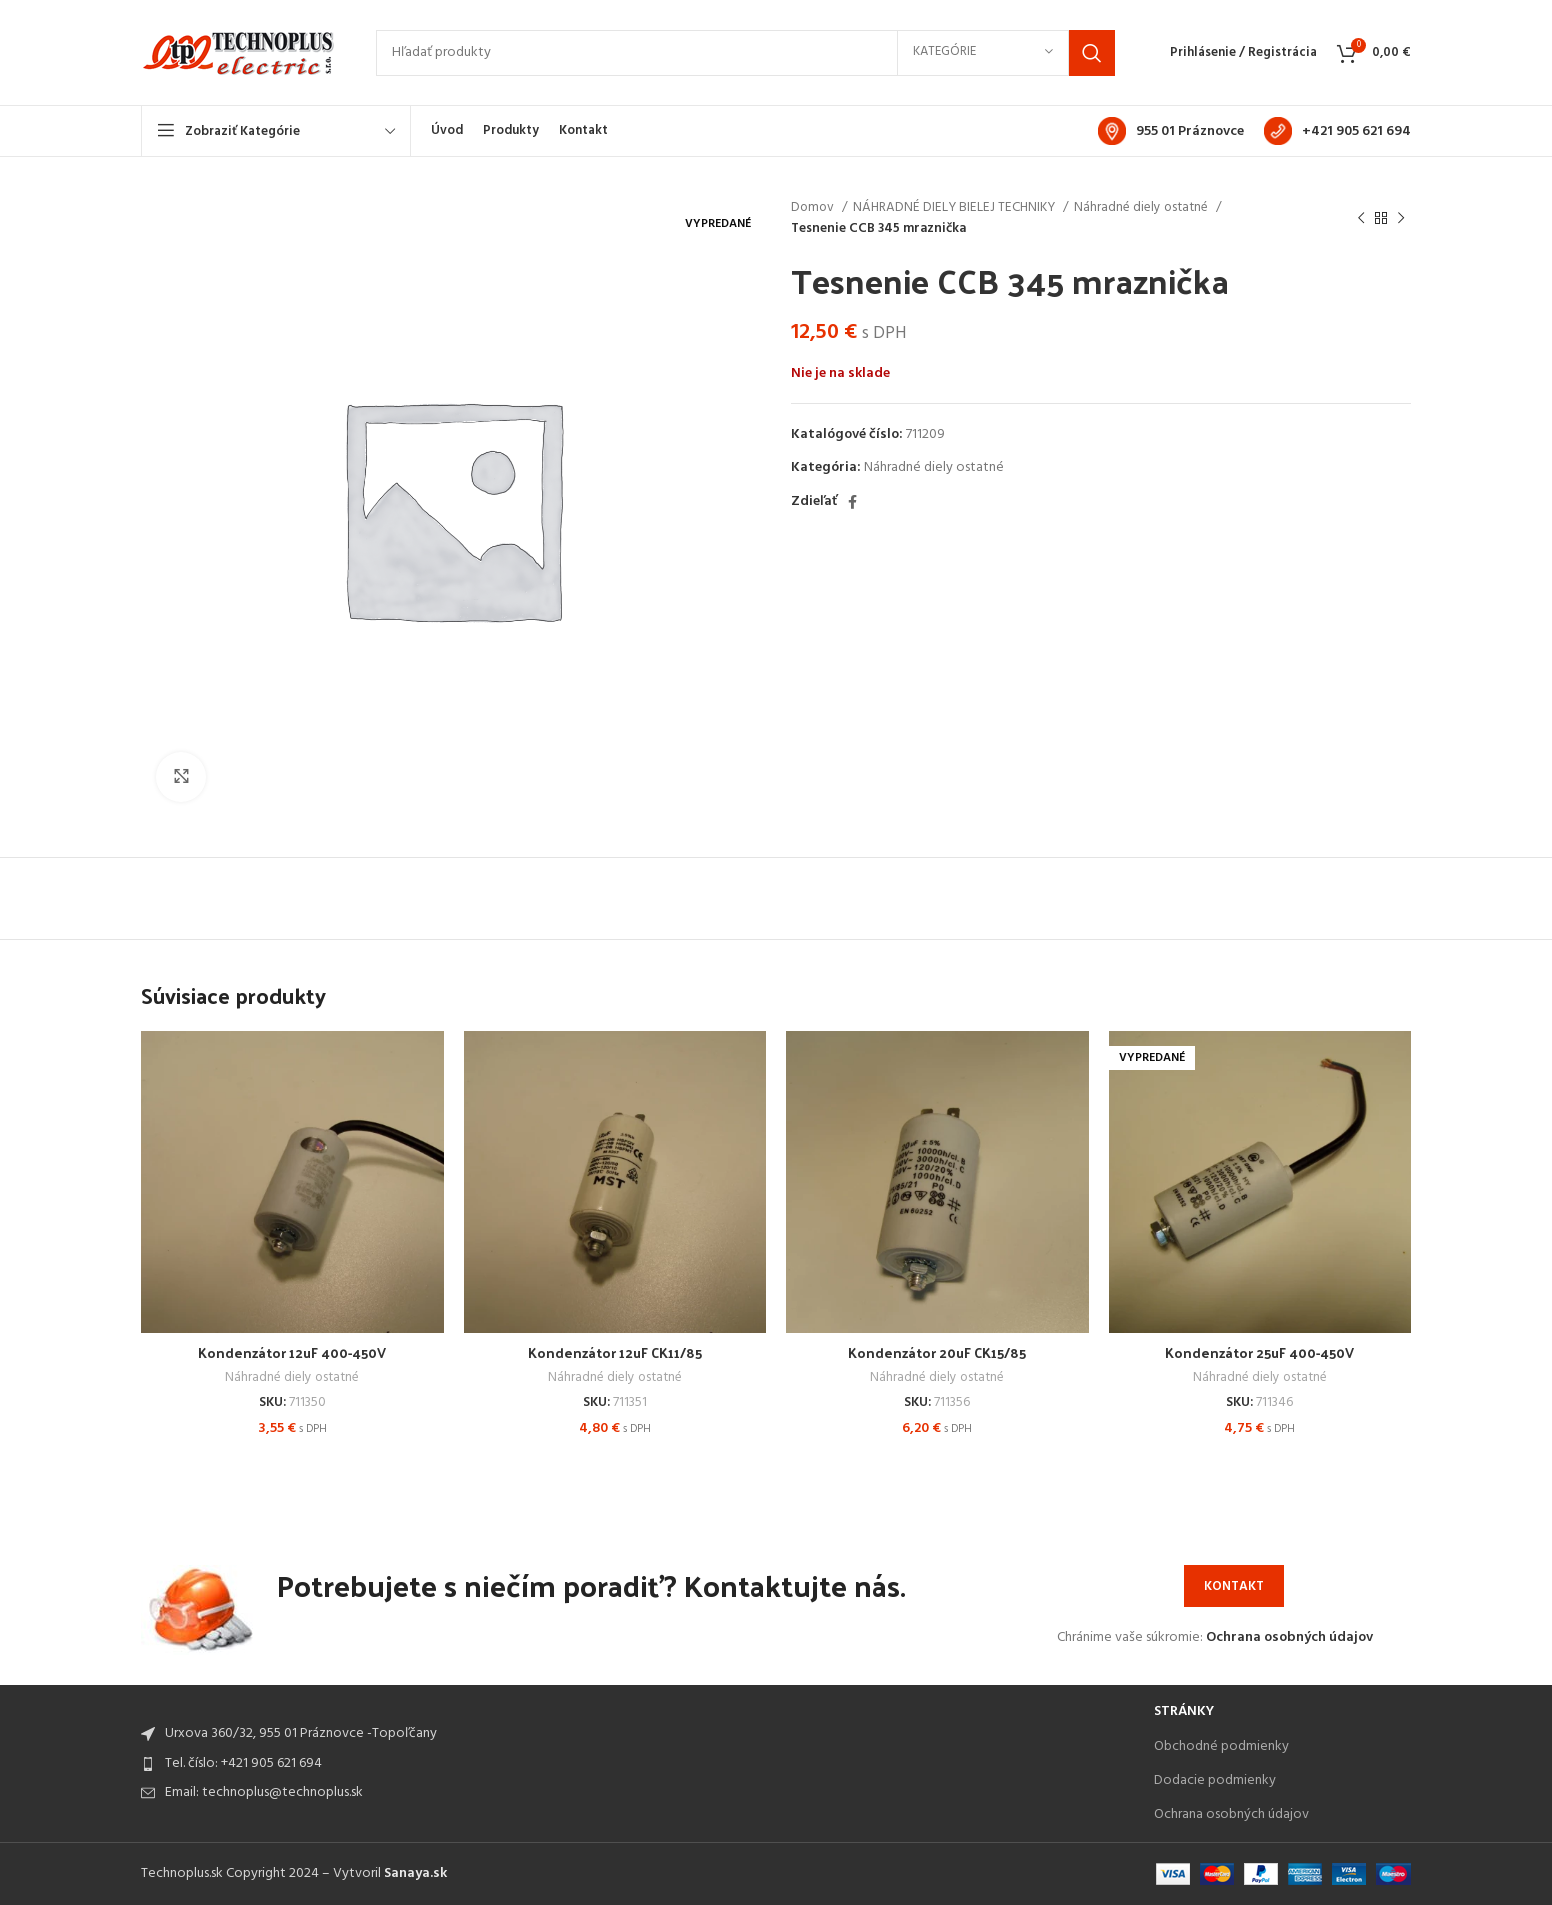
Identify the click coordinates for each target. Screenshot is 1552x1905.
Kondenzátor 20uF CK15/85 (937, 1352)
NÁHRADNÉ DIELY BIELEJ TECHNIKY (955, 207)
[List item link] (637, 1764)
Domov (814, 207)
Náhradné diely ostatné (1142, 207)
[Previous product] (1361, 218)
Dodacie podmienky (1215, 1780)
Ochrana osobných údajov (1289, 1637)
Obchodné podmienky (1221, 1746)
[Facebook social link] (852, 502)
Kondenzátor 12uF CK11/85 (615, 1352)
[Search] (745, 53)
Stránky (1184, 1711)
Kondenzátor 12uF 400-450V (292, 1352)
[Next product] (1401, 218)
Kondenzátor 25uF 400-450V (1259, 1352)
